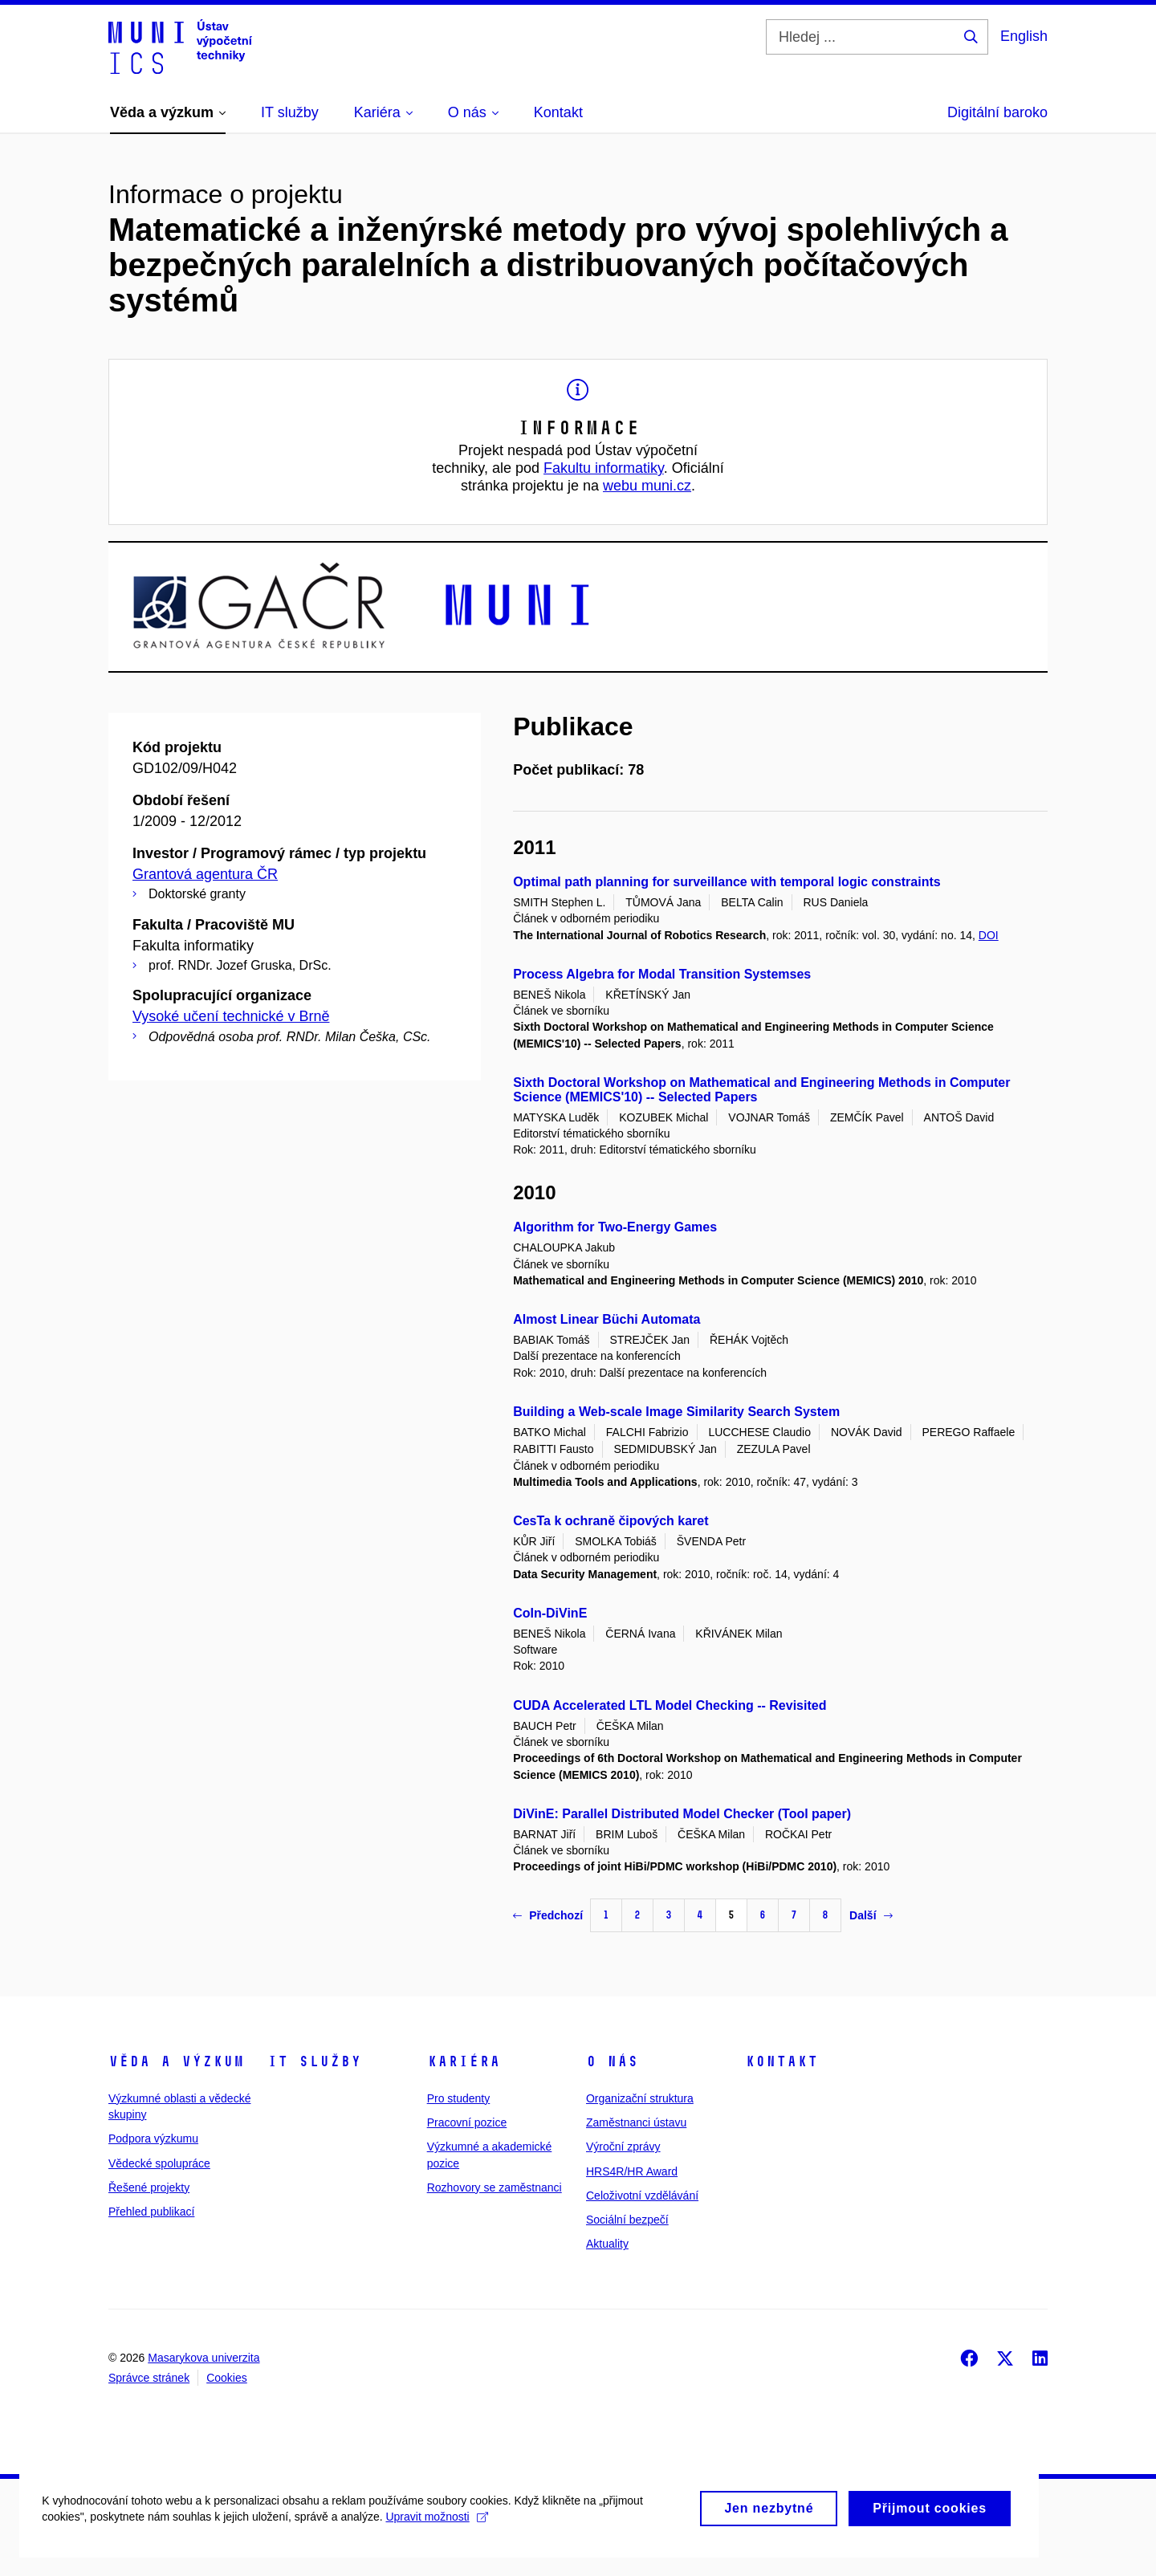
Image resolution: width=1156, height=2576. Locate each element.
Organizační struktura (640, 2098)
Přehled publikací (151, 2211)
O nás (612, 2061)
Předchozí (548, 1915)
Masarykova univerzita (203, 2357)
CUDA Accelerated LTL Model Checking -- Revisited (669, 1705)
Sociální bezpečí (627, 2219)
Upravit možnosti (451, 2543)
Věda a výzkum (176, 2061)
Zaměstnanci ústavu (636, 2122)
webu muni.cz (647, 486)
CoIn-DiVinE (550, 1613)
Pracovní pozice (467, 2122)
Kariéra (463, 2061)
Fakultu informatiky (603, 468)
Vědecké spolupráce (159, 2163)
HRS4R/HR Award (632, 2171)
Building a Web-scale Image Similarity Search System (676, 1411)
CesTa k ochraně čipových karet (610, 1521)
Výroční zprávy (623, 2146)
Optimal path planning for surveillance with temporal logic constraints (727, 882)
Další (870, 1915)
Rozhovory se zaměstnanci (494, 2187)
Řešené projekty (148, 2187)
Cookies (226, 2377)
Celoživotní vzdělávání (642, 2195)
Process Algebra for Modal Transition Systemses (662, 974)
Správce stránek (148, 2377)
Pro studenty (458, 2098)
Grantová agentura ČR (205, 874)
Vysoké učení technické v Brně (230, 1016)
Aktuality (607, 2243)
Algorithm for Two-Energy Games (615, 1227)
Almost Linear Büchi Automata (606, 1319)
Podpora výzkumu (153, 2138)
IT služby (314, 2061)
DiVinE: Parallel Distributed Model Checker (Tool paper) (682, 1814)
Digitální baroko (997, 112)
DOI (989, 935)
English (1024, 36)
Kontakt (781, 2061)
